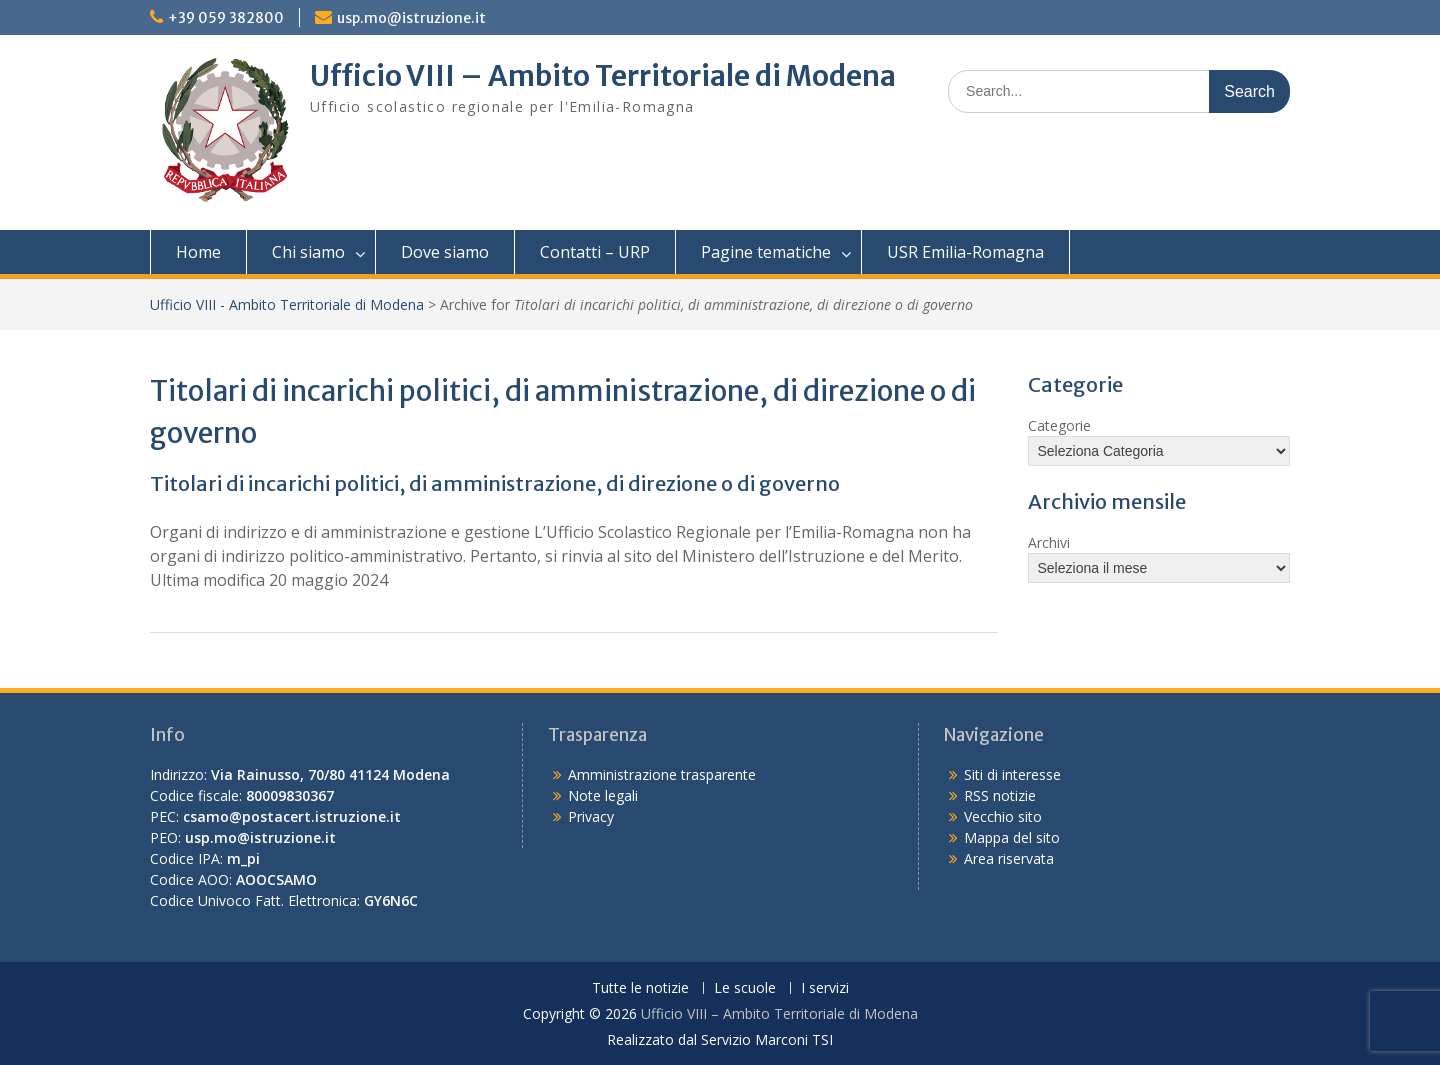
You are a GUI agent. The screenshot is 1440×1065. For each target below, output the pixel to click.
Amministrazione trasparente (662, 774)
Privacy (591, 816)
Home (198, 252)
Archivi (1049, 542)
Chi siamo (308, 252)
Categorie (1059, 425)
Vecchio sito (1003, 816)
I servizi (825, 988)
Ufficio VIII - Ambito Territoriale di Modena (287, 304)
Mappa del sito (1012, 837)
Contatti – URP (595, 252)
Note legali (603, 795)
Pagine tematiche (766, 252)
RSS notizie (1000, 795)
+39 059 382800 (226, 18)
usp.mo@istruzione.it (411, 18)
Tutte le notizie (640, 988)
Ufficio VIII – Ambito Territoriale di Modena (603, 76)
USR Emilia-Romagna (965, 252)
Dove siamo (445, 252)
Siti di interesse (1012, 774)
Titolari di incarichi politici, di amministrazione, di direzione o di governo (495, 483)
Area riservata (1009, 858)
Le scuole (745, 988)
